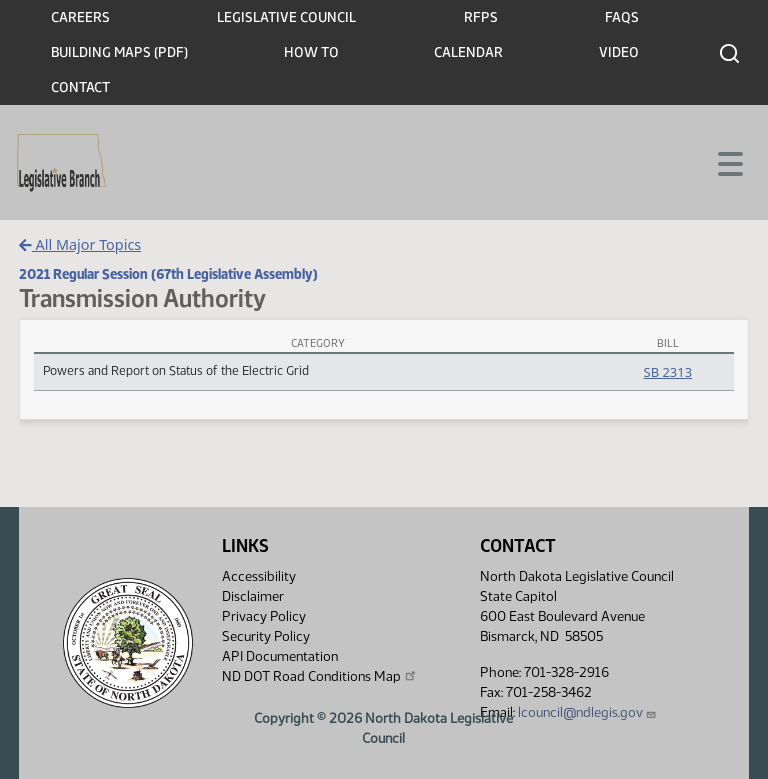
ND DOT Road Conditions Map (320, 676)
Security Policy (266, 636)
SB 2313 (668, 372)
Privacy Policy (264, 616)
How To (311, 52)
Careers (80, 17)
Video (619, 52)
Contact (80, 87)
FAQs (622, 17)
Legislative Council (286, 17)
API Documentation (280, 656)
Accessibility (259, 576)
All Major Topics (80, 244)
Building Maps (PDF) (119, 52)
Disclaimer (253, 596)
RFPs (481, 17)
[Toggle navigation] (729, 162)
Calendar (468, 52)
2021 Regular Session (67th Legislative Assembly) (168, 274)
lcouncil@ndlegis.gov (587, 712)
